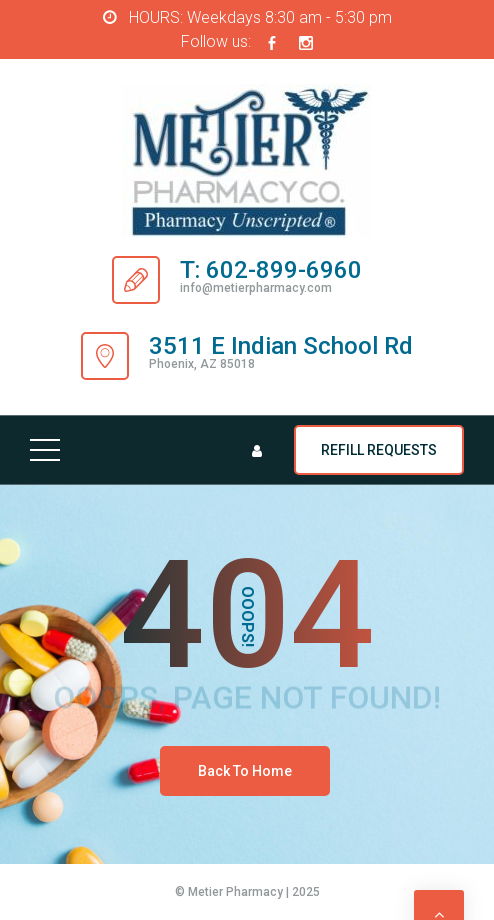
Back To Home (245, 771)
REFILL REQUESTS (379, 450)
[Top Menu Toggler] (45, 450)
